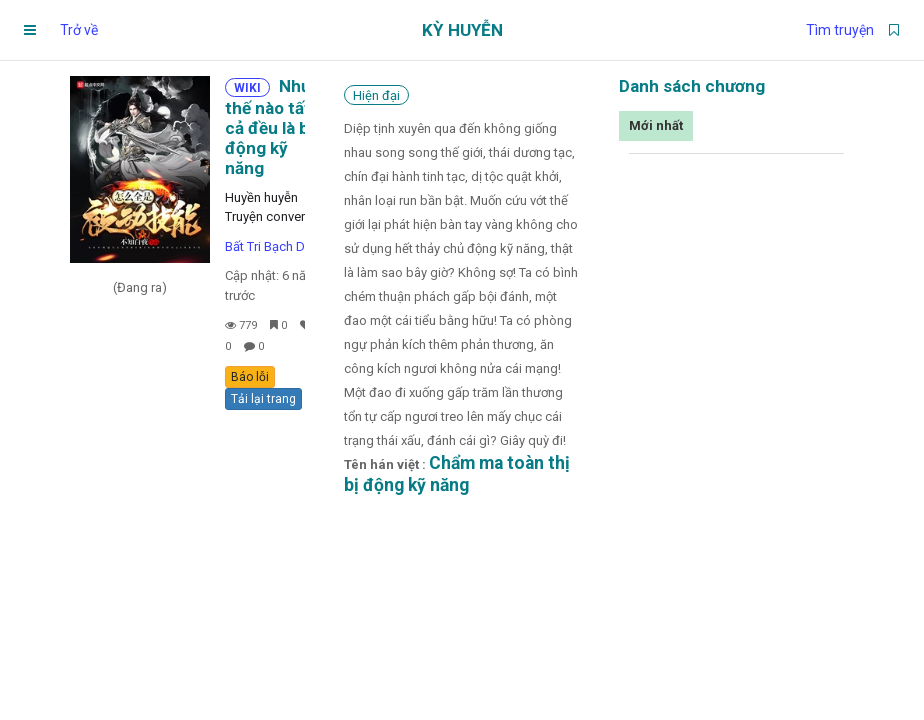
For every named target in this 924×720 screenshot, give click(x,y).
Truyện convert (267, 216)
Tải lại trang (263, 399)
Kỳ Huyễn (462, 30)
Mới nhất (656, 125)
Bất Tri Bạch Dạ (268, 246)
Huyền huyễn (261, 197)
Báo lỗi (250, 377)
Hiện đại (376, 95)
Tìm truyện (840, 30)
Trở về (79, 30)
